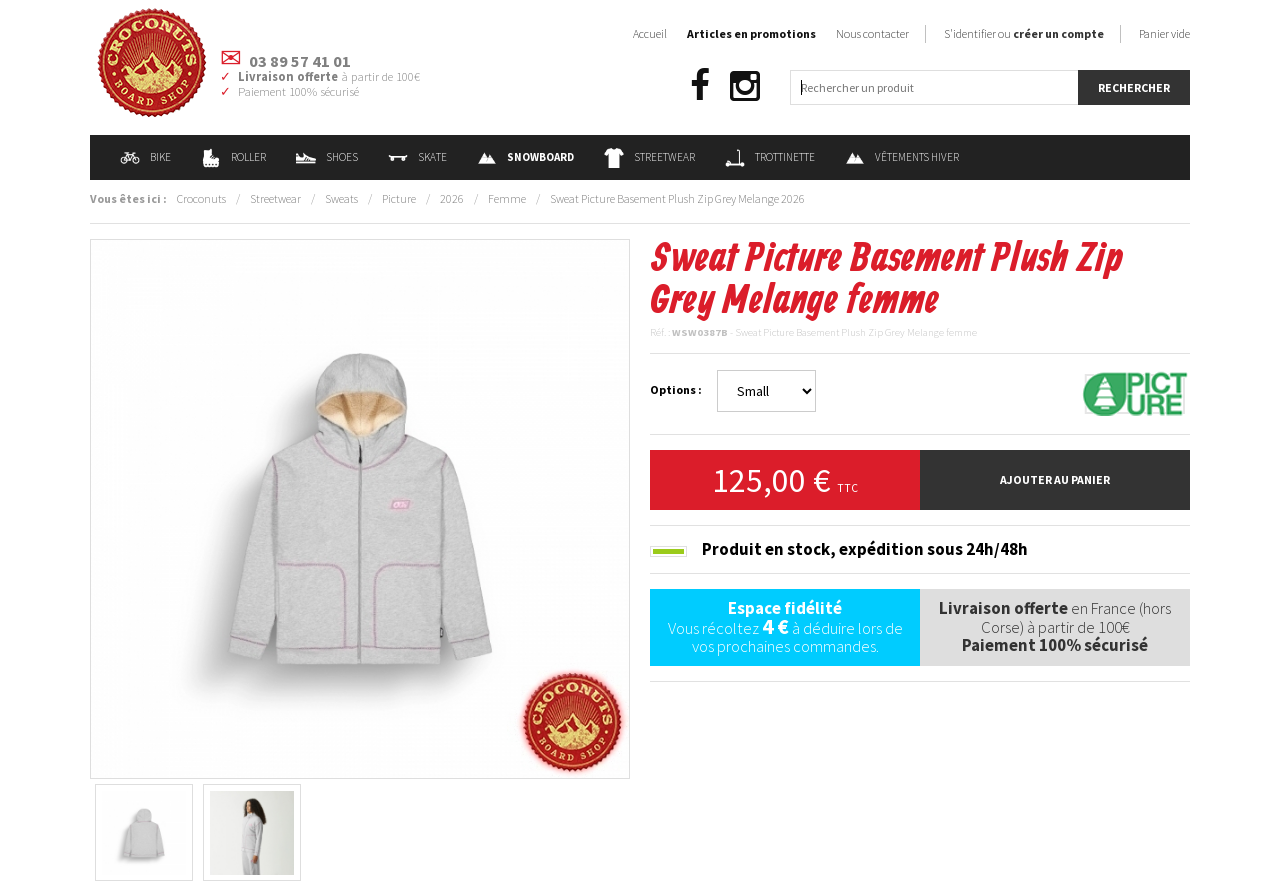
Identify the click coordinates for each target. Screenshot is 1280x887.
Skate (417, 157)
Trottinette (770, 157)
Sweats (341, 198)
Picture (399, 198)
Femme (507, 198)
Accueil (650, 33)
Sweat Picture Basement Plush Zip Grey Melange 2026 (677, 198)
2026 (452, 198)
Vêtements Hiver (902, 157)
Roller (233, 157)
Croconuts (201, 198)
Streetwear (649, 157)
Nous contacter (872, 33)
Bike (145, 157)
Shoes (327, 157)
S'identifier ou (1024, 33)
